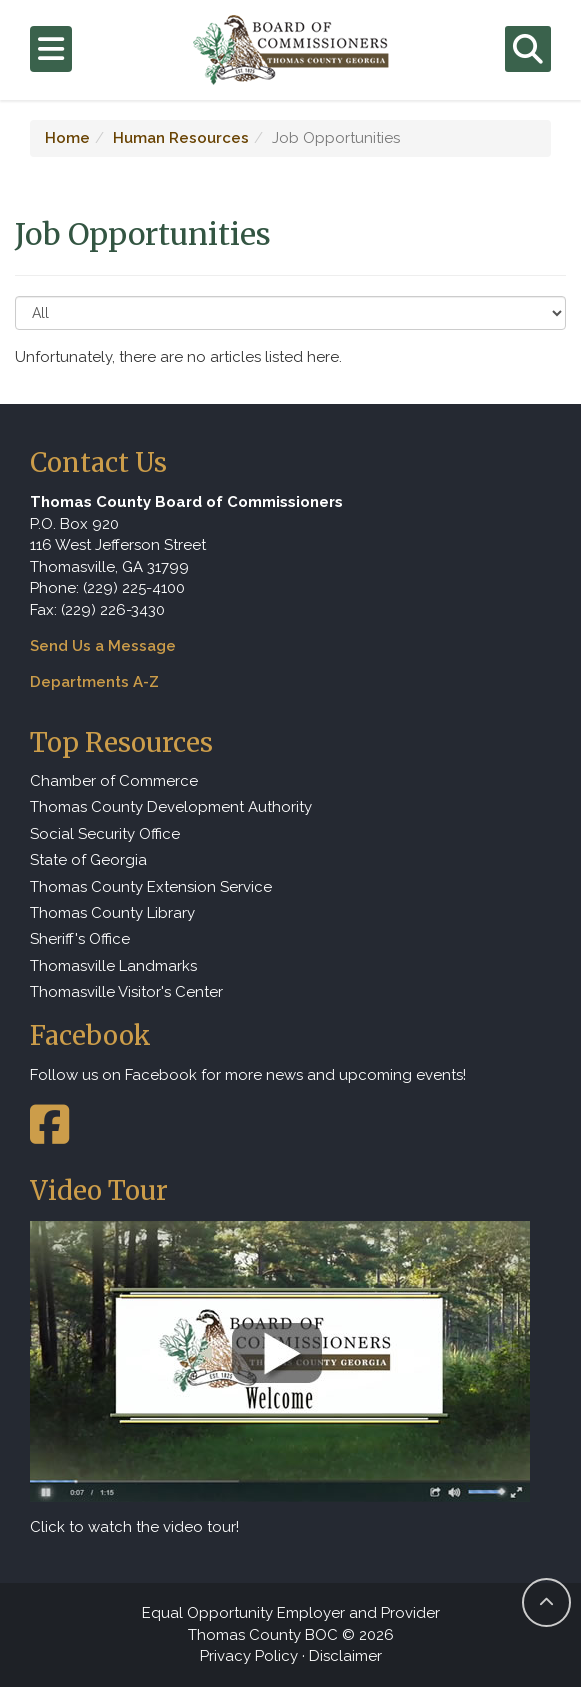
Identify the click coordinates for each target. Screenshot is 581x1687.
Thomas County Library (112, 913)
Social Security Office (105, 834)
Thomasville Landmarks (113, 966)
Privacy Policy (249, 1656)
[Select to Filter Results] (290, 313)
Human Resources (181, 138)
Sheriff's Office (80, 939)
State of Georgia (88, 860)
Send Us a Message (103, 646)
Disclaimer (345, 1656)
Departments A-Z (94, 682)
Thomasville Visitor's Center (126, 992)
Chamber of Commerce (114, 781)
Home (67, 138)
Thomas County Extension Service (151, 887)
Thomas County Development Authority (171, 807)
